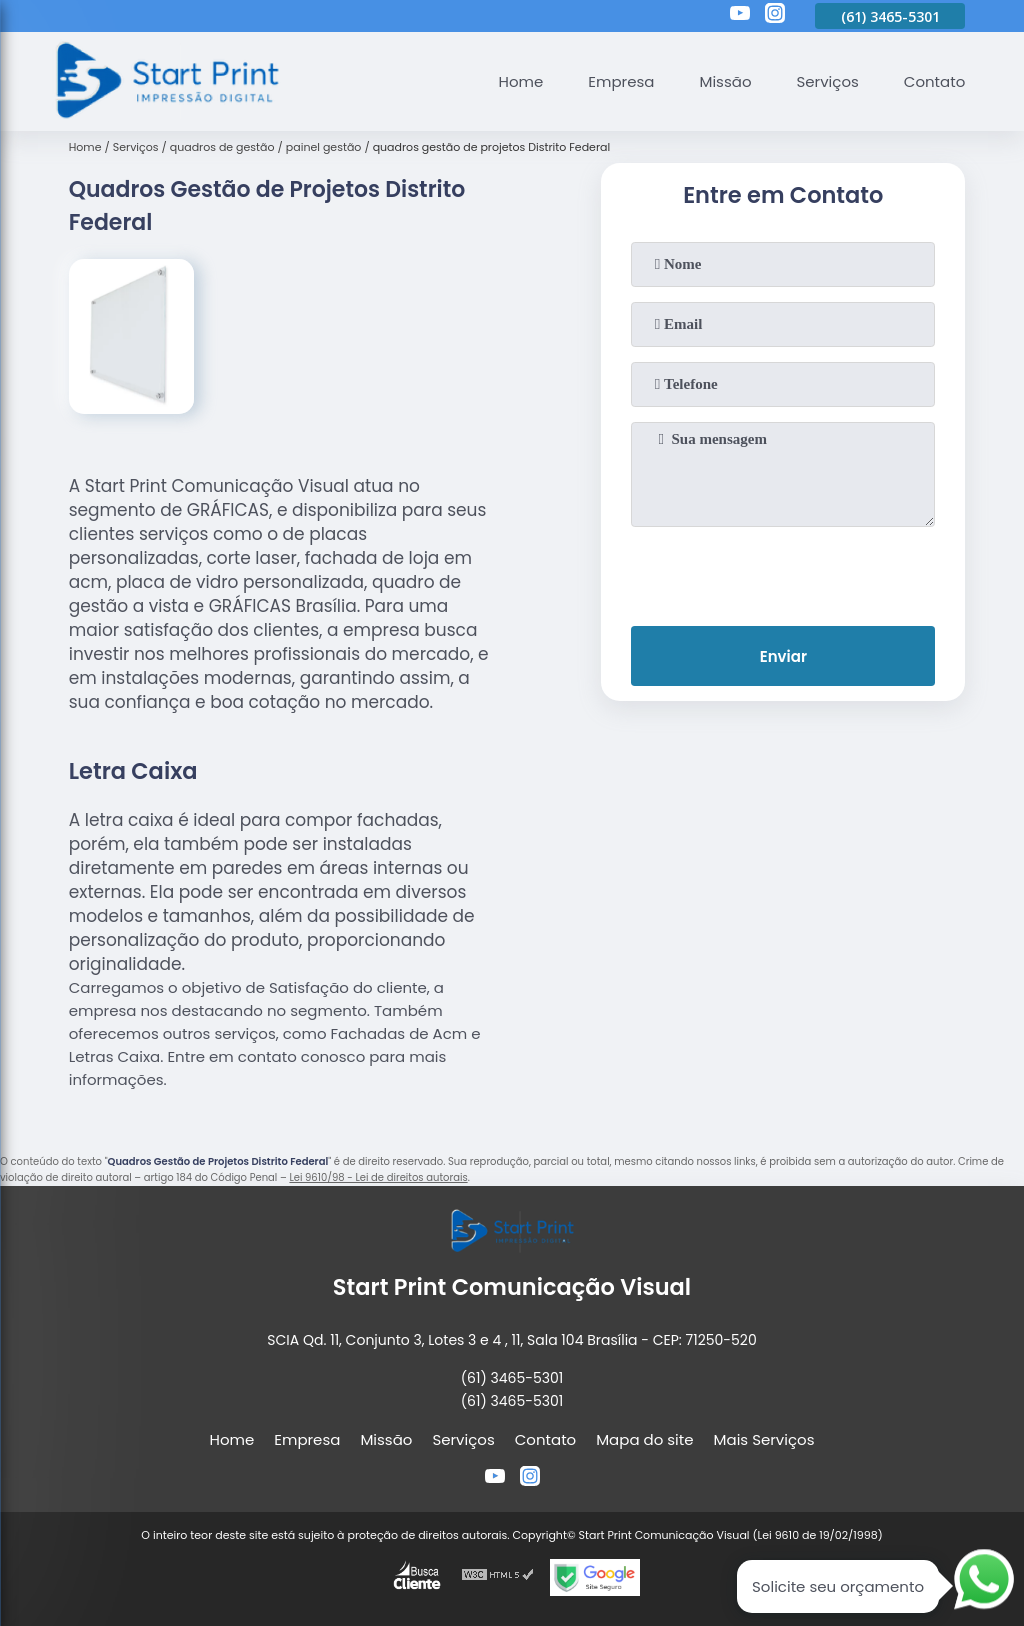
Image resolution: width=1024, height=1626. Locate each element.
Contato (934, 81)
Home (521, 81)
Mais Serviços (764, 1439)
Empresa (621, 81)
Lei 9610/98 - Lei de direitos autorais (378, 1177)
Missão (725, 81)
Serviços (828, 81)
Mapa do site (644, 1439)
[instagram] (775, 16)
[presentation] (783, 572)
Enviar (783, 656)
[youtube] (740, 16)
